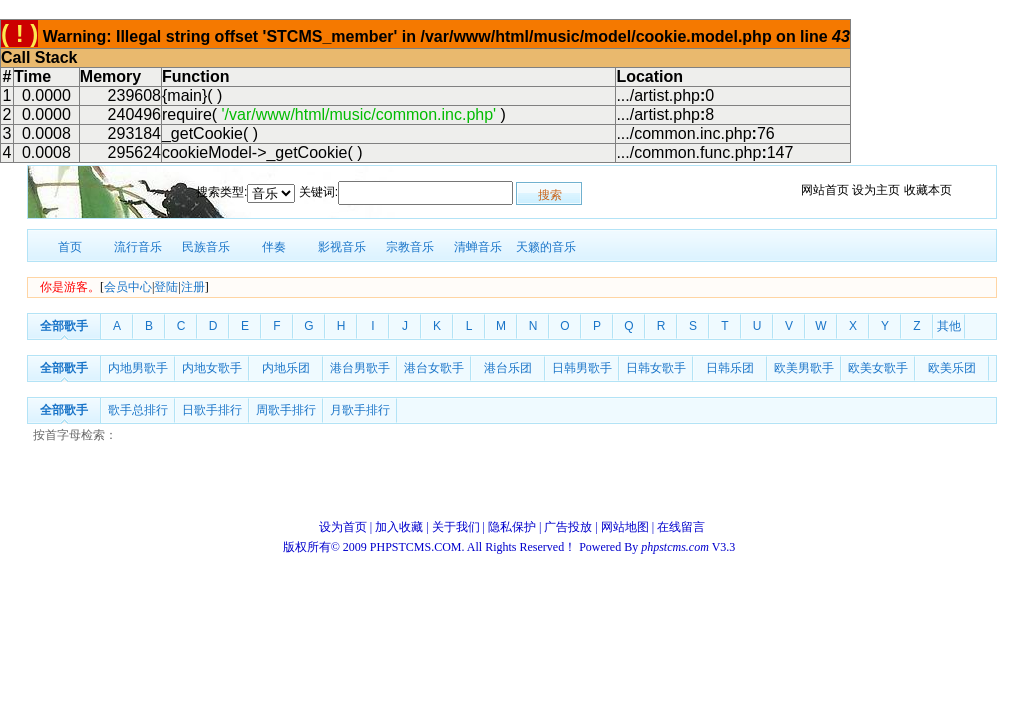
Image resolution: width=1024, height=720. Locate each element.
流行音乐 (138, 247)
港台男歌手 (360, 368)
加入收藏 (399, 527)
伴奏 (274, 247)
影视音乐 (342, 247)
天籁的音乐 (546, 247)
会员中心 (128, 287)
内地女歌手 (212, 368)
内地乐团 (286, 368)
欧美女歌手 (878, 368)
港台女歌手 (434, 368)
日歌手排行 (212, 410)
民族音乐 (206, 247)
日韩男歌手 (582, 368)
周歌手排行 (286, 410)
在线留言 (681, 527)
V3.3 (689, 547)
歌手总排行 (138, 410)
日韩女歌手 (656, 368)
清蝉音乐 (478, 247)
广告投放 (568, 527)
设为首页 (343, 527)
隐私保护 (512, 527)
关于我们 (456, 527)
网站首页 (825, 190)
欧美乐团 (952, 368)
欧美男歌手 (804, 368)
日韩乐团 (730, 368)
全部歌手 (64, 326)
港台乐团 (508, 368)
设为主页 (876, 190)
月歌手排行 (360, 410)
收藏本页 (928, 190)
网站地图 (625, 527)
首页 (70, 247)
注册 (193, 287)
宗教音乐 (410, 247)
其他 (949, 326)
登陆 (166, 287)
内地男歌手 (138, 368)
